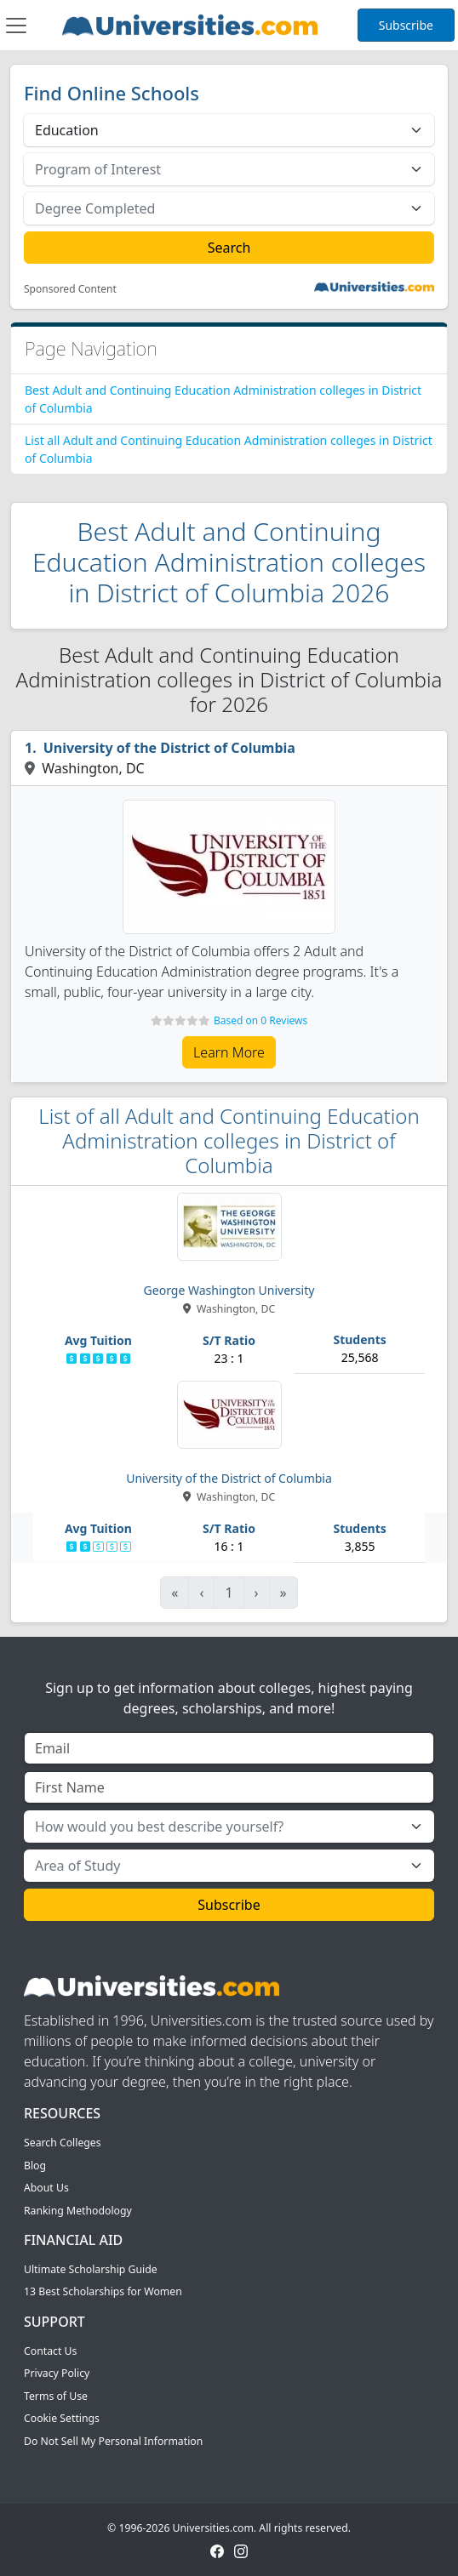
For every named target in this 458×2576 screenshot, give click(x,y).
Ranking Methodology (78, 2210)
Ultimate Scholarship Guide (90, 2269)
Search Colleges (62, 2142)
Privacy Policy (56, 2373)
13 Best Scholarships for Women (103, 2291)
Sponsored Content (70, 289)
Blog (35, 2165)
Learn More (229, 1052)
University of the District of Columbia (169, 747)
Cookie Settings (62, 2418)
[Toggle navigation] (16, 25)
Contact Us (50, 2351)
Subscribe (406, 25)
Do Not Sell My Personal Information (113, 2441)
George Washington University (229, 1290)
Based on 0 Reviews (260, 1020)
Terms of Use (56, 2396)
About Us (46, 2187)
